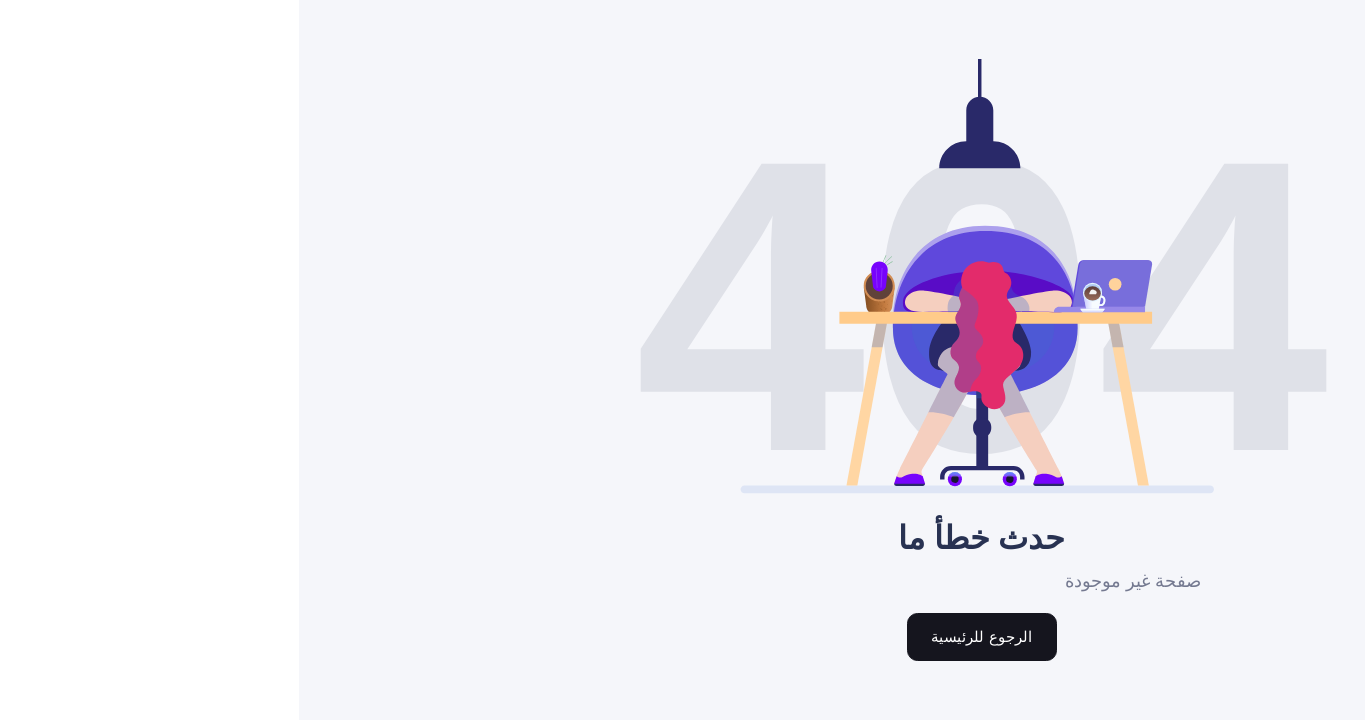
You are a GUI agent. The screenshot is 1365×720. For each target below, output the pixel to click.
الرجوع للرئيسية (682, 636)
